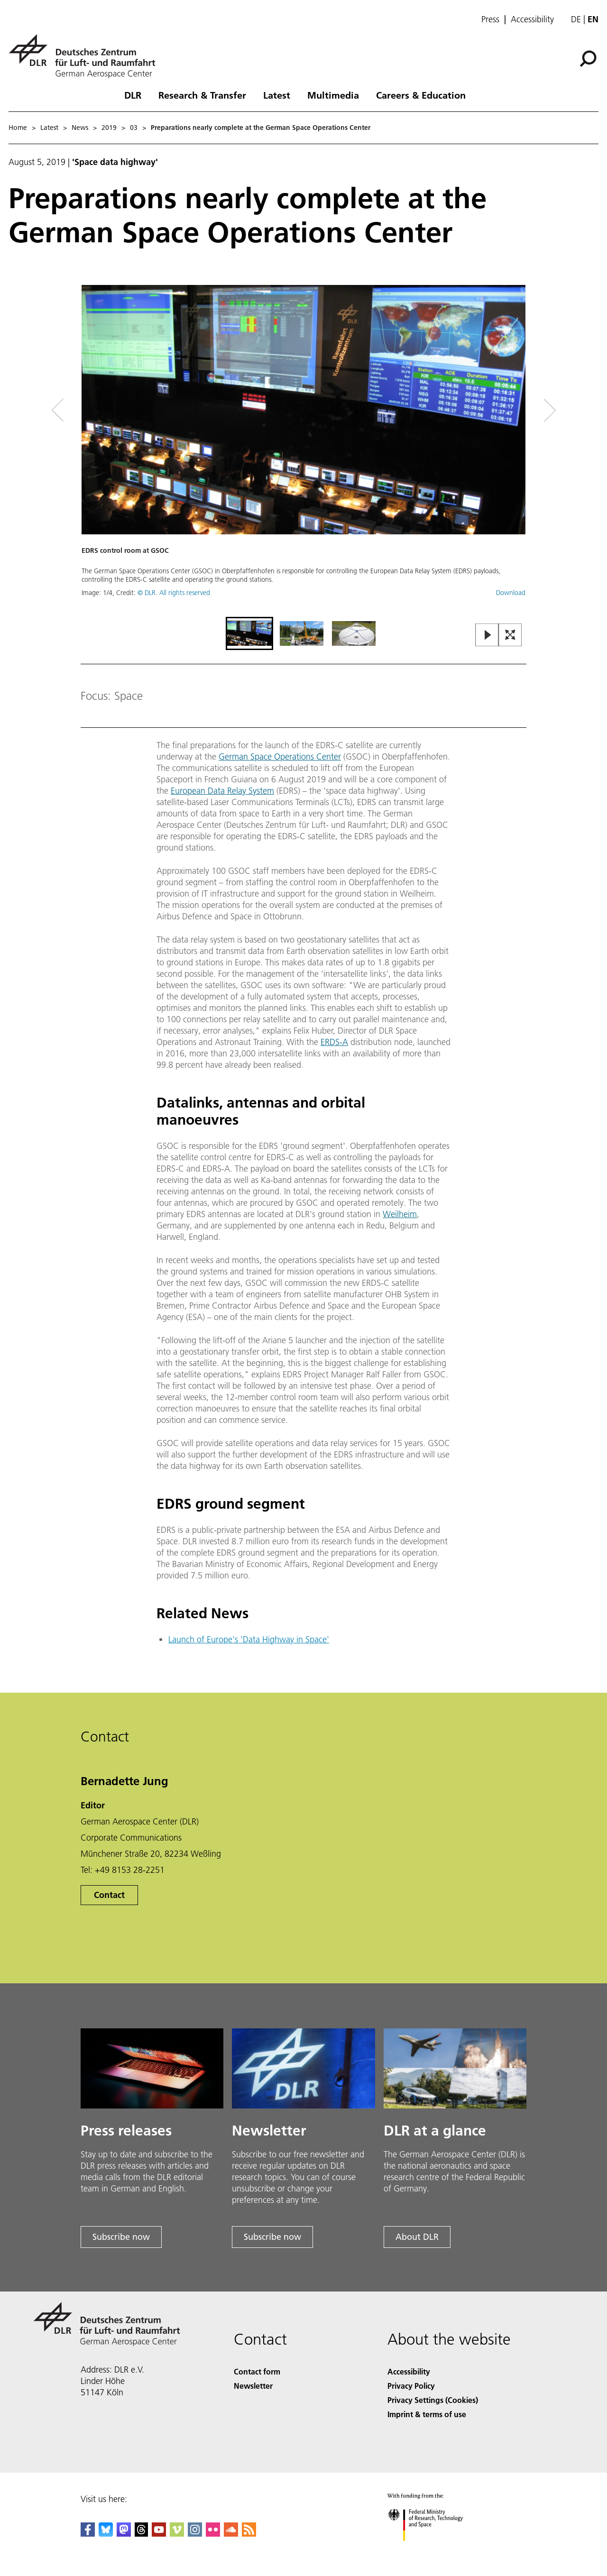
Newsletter (253, 2386)
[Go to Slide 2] (301, 633)
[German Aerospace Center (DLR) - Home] (86, 56)
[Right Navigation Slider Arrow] (516, 410)
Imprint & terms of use (426, 2414)
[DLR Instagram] (195, 2533)
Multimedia (333, 95)
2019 (109, 127)
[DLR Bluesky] (106, 2533)
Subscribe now (121, 2236)
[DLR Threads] (141, 2533)
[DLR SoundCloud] (231, 2533)
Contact (109, 1894)
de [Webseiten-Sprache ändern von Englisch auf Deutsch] (576, 19)
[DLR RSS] (249, 2533)
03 (134, 127)
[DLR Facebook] (88, 2533)
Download (510, 592)
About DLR (417, 2236)
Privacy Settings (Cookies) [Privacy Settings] (432, 2400)
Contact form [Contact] (257, 2371)
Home (18, 127)
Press (490, 19)
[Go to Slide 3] (353, 633)
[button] (303, 449)
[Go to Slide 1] (249, 633)
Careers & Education (421, 95)
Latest (276, 95)
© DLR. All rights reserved (174, 592)
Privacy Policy (411, 2386)
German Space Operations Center (280, 756)
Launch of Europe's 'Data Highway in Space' (248, 1639)
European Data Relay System (222, 790)
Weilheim (400, 1214)
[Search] (588, 58)
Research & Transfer (202, 95)
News (80, 127)
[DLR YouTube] (159, 2533)
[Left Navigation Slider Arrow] (95, 410)
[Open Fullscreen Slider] (510, 635)
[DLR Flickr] (213, 2533)
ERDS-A (334, 1041)
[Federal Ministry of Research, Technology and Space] (433, 2549)
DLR (132, 95)
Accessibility (532, 19)
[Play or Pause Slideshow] (487, 635)
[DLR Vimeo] (177, 2533)
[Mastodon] (124, 2533)
